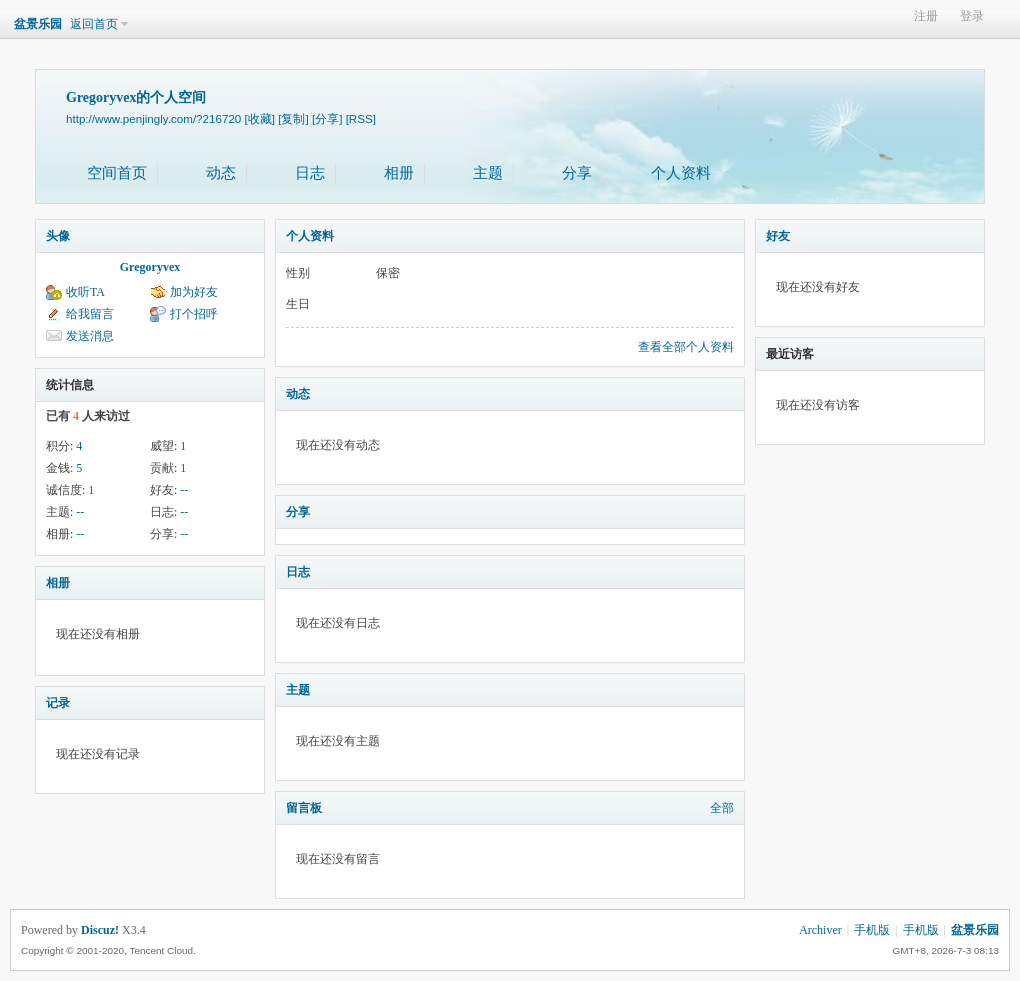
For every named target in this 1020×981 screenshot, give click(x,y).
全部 (722, 808)
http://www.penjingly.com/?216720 (153, 118)
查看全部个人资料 (686, 347)
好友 (778, 236)
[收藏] (260, 118)
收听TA (85, 292)
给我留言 (90, 314)
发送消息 (90, 336)
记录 (58, 703)
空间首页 (117, 173)
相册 (399, 173)
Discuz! (100, 930)
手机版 (872, 930)
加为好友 (194, 292)
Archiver (820, 930)
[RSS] (361, 118)
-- (184, 490)
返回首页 (94, 24)
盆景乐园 (38, 24)
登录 (972, 16)
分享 (577, 173)
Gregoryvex (150, 267)
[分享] (327, 118)
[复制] (293, 118)
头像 (58, 236)
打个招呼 (194, 314)
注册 (926, 16)
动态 (221, 173)
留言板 (304, 808)
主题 (488, 173)
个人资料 (681, 173)
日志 (310, 173)
